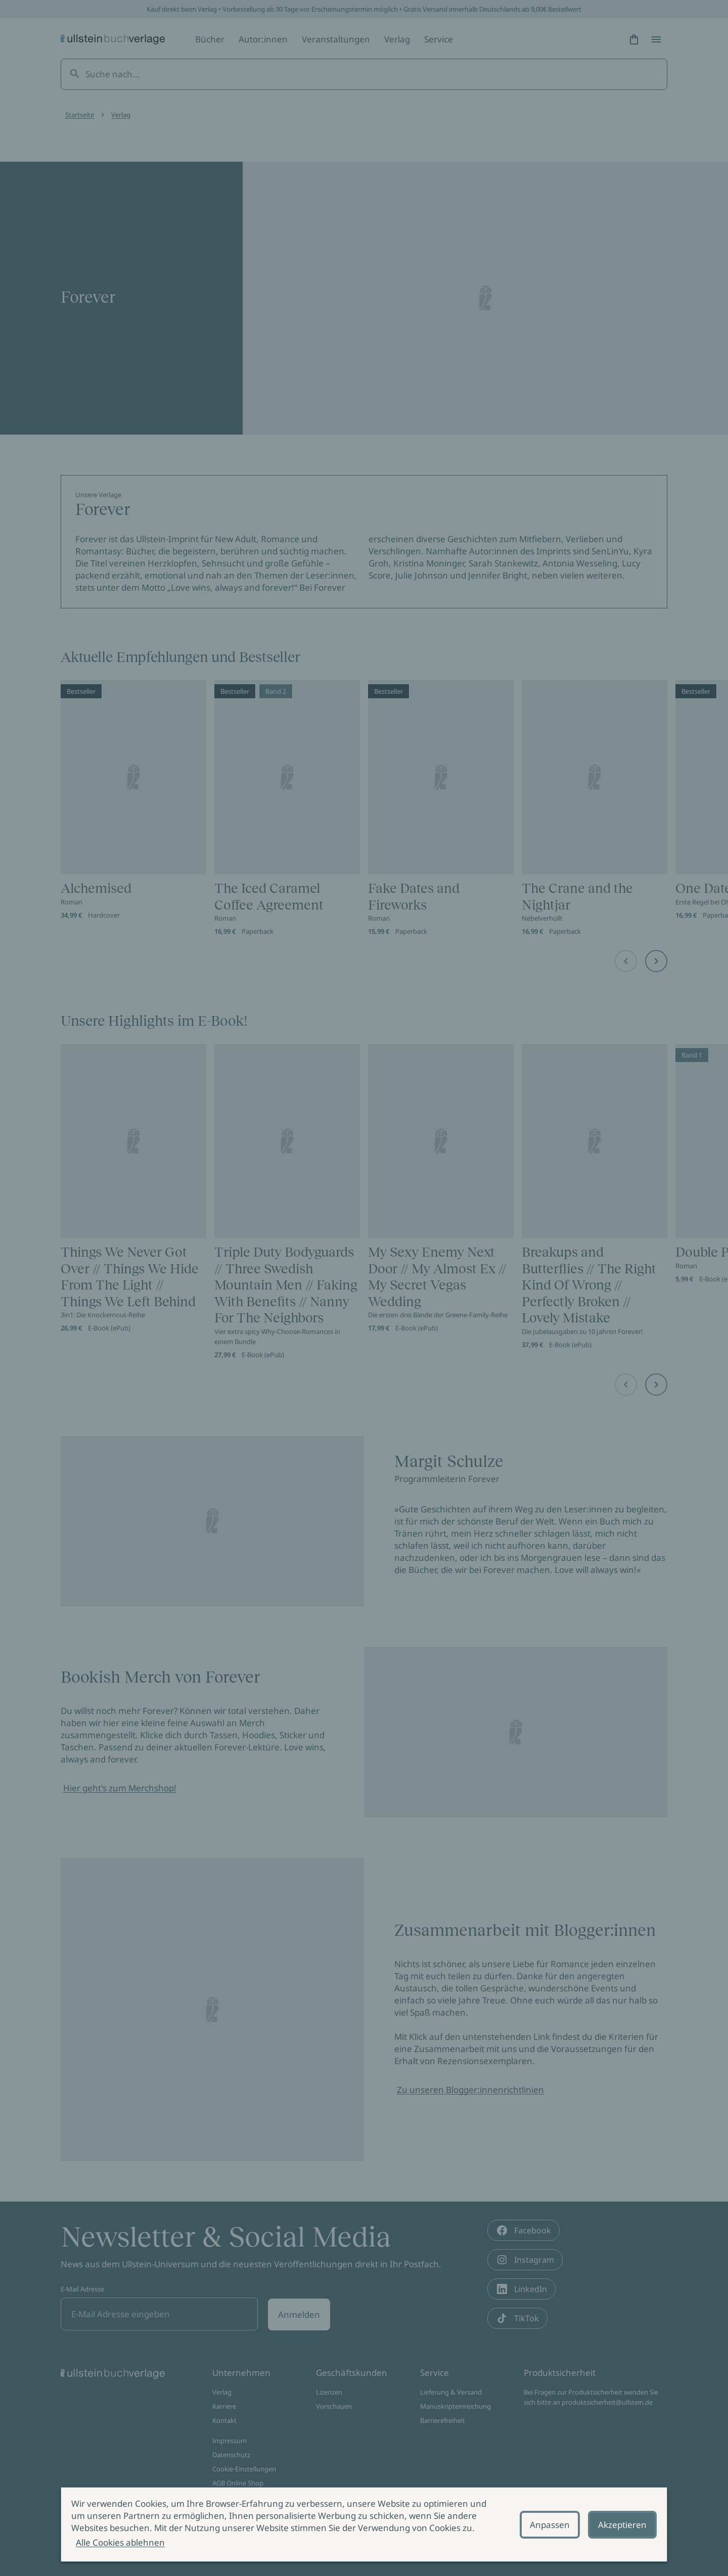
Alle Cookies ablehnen (120, 2542)
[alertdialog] (364, 2524)
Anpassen (550, 2525)
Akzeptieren (622, 2525)
